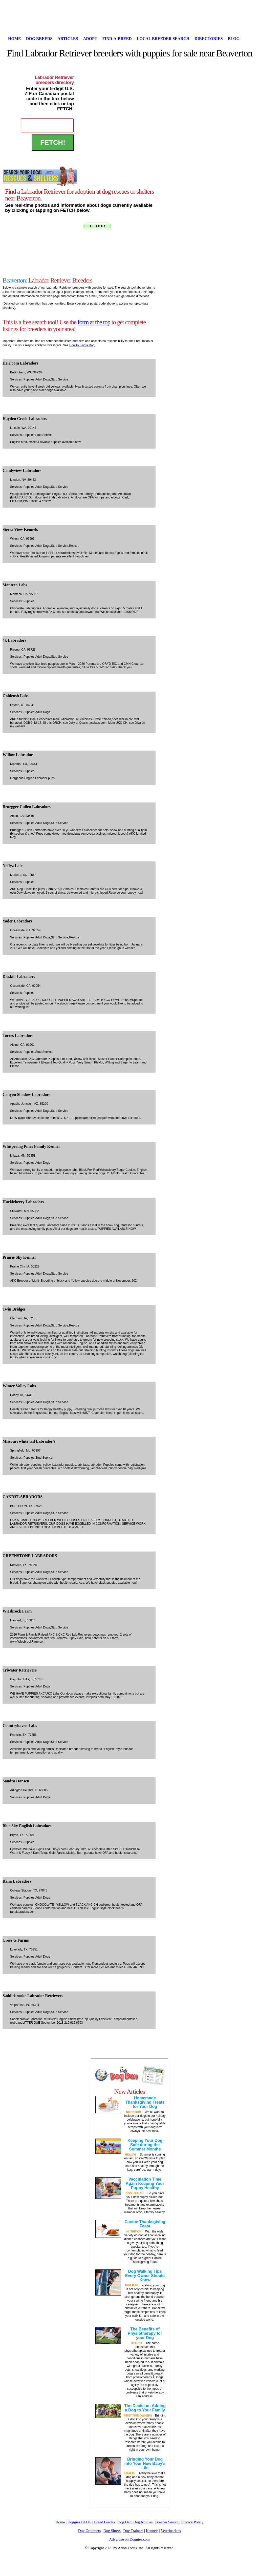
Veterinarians (171, 2531)
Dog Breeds (39, 38)
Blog (234, 38)
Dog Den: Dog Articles (135, 2522)
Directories (209, 38)
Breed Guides (104, 2522)
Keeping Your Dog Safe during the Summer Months (144, 2144)
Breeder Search (167, 2522)
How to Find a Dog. (82, 345)
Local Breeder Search (163, 38)
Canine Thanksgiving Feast (145, 2224)
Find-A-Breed (117, 38)
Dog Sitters (112, 2531)
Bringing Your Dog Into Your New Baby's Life (144, 2463)
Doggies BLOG (80, 2522)
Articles (67, 38)
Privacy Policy (192, 2522)
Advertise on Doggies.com (129, 2539)
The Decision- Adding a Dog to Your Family (145, 2408)
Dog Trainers (133, 2531)
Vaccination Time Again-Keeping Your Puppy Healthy (145, 2183)
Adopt (90, 38)
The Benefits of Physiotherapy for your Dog (145, 2333)
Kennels (152, 2531)
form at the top (94, 322)
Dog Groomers (89, 2531)
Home (14, 38)
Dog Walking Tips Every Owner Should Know (145, 2275)
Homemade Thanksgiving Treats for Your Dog (145, 2102)
